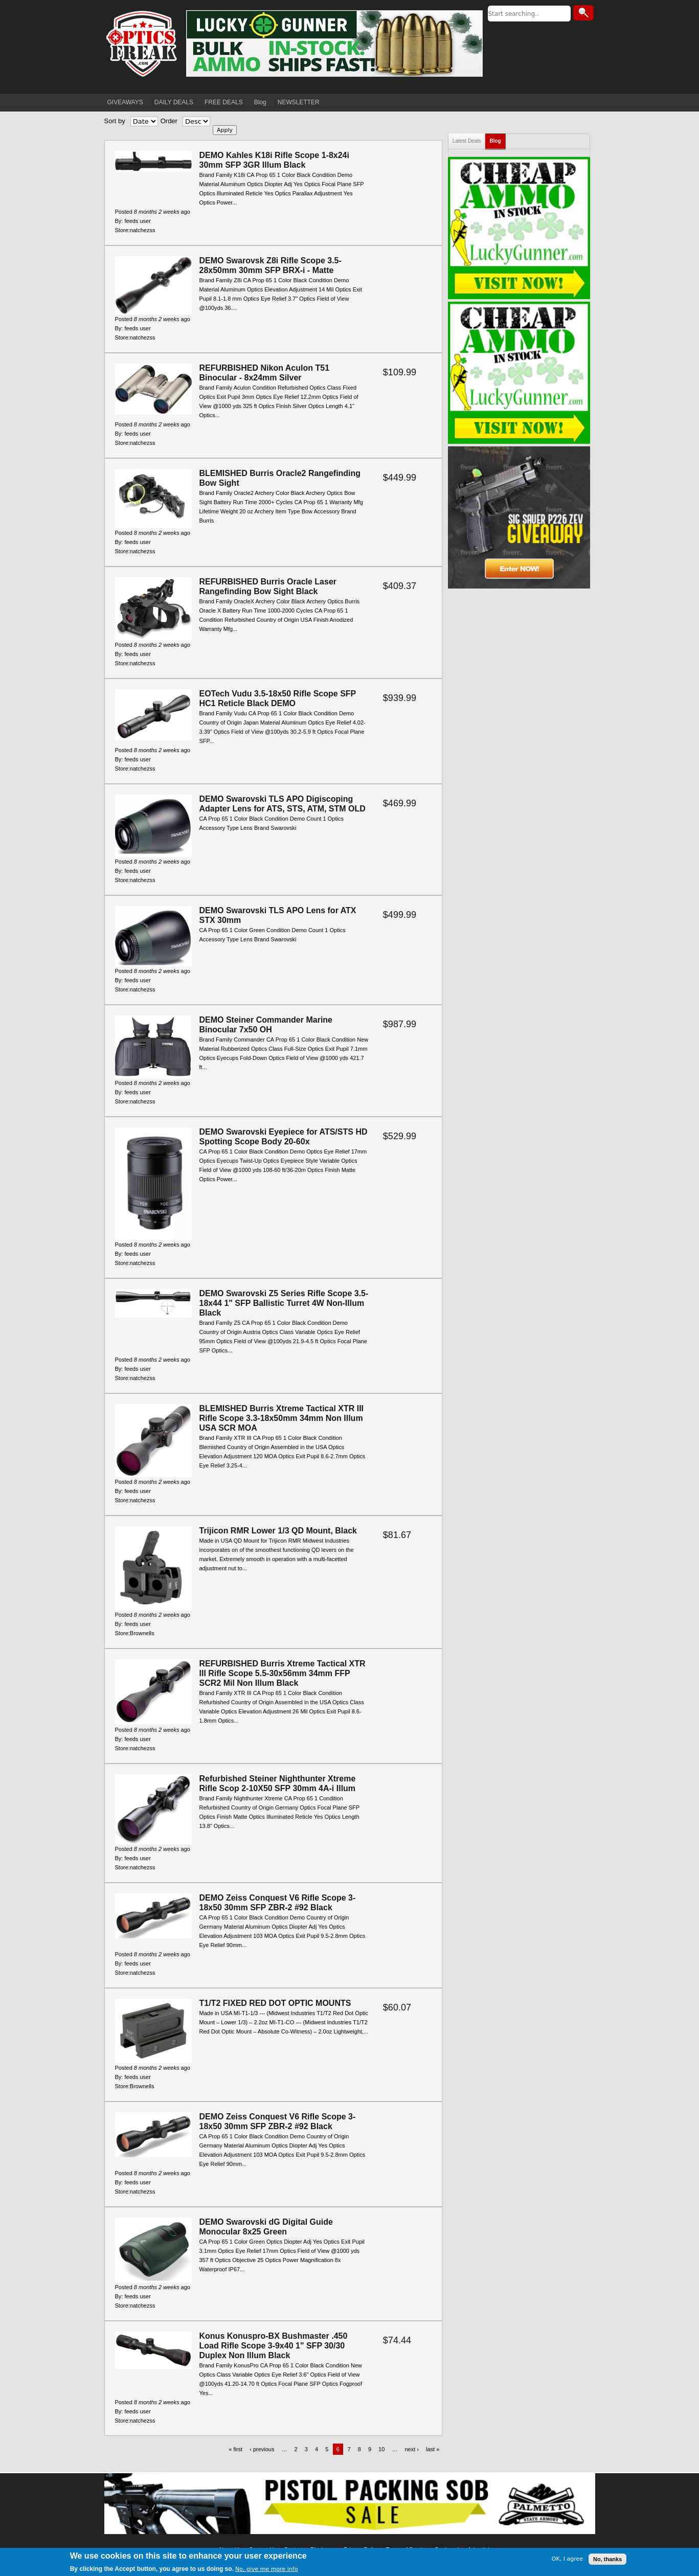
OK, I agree (567, 2559)
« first (235, 2449)
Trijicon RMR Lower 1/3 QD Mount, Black (278, 1530)
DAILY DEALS (173, 102)
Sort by (114, 121)
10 (381, 2449)
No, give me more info (266, 2569)
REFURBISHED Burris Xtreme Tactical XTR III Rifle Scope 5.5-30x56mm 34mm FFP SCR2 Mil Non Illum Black (282, 1673)
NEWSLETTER (299, 102)
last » (432, 2449)
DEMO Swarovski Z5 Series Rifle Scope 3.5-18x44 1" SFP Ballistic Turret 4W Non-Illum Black (284, 1303)
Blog (260, 102)
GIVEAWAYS (125, 102)
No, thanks (607, 2559)
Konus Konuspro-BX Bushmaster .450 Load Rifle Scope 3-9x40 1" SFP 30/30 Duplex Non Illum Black (273, 2346)
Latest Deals (467, 141)
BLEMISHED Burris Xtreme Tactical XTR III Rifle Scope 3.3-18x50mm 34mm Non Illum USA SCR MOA (281, 1418)
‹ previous (262, 2449)
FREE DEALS (224, 102)
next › (411, 2449)
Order (169, 121)
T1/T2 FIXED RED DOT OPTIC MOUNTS (275, 2003)
